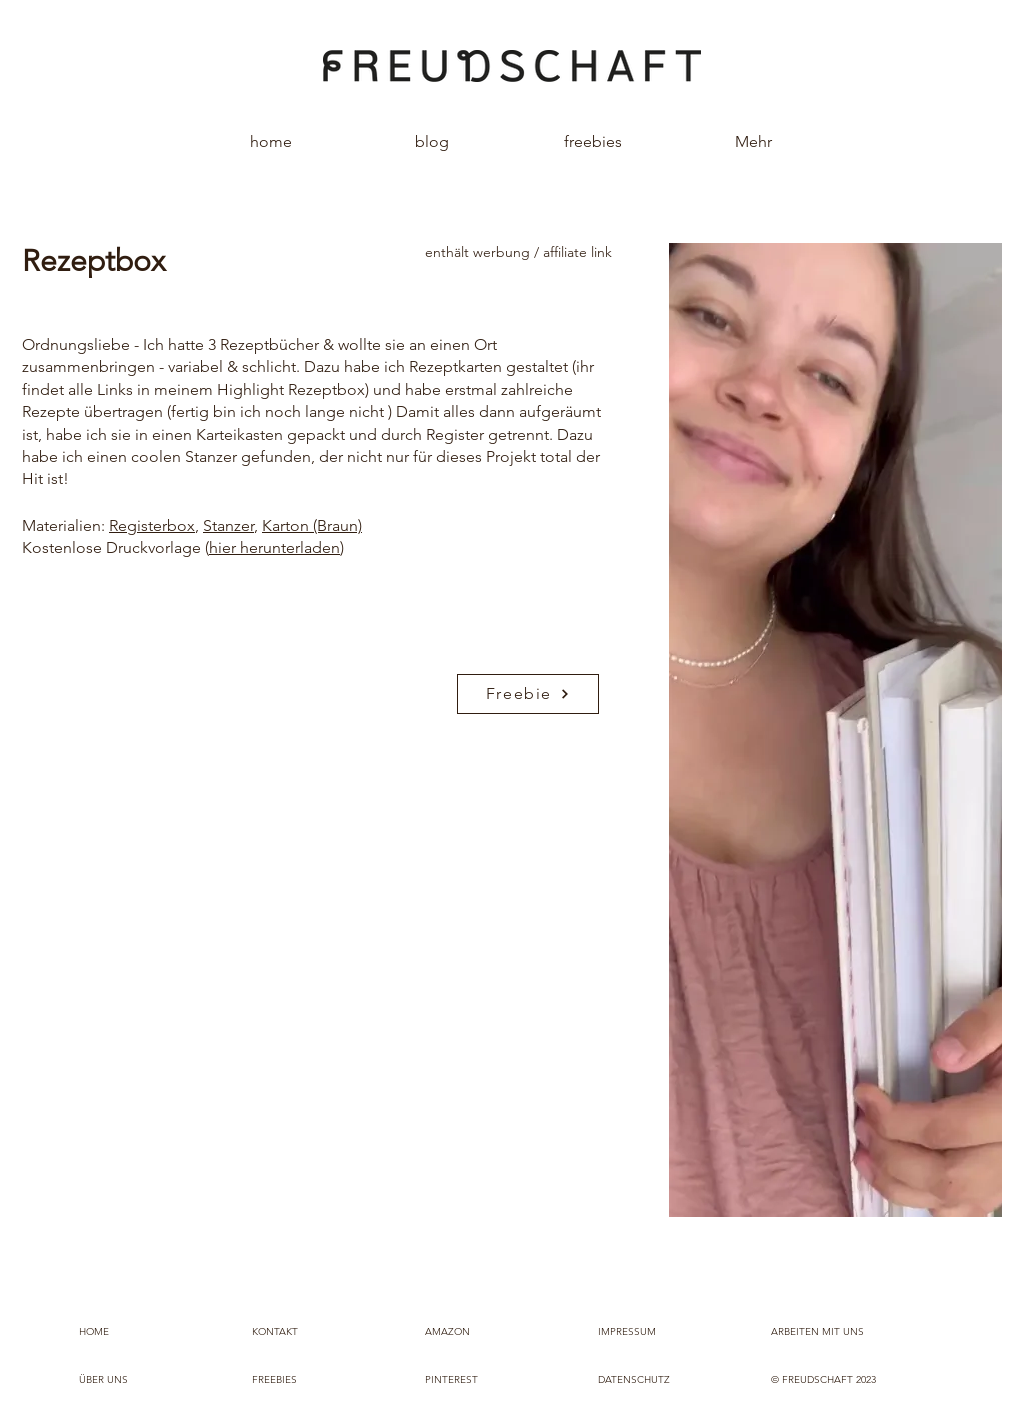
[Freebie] (528, 694)
